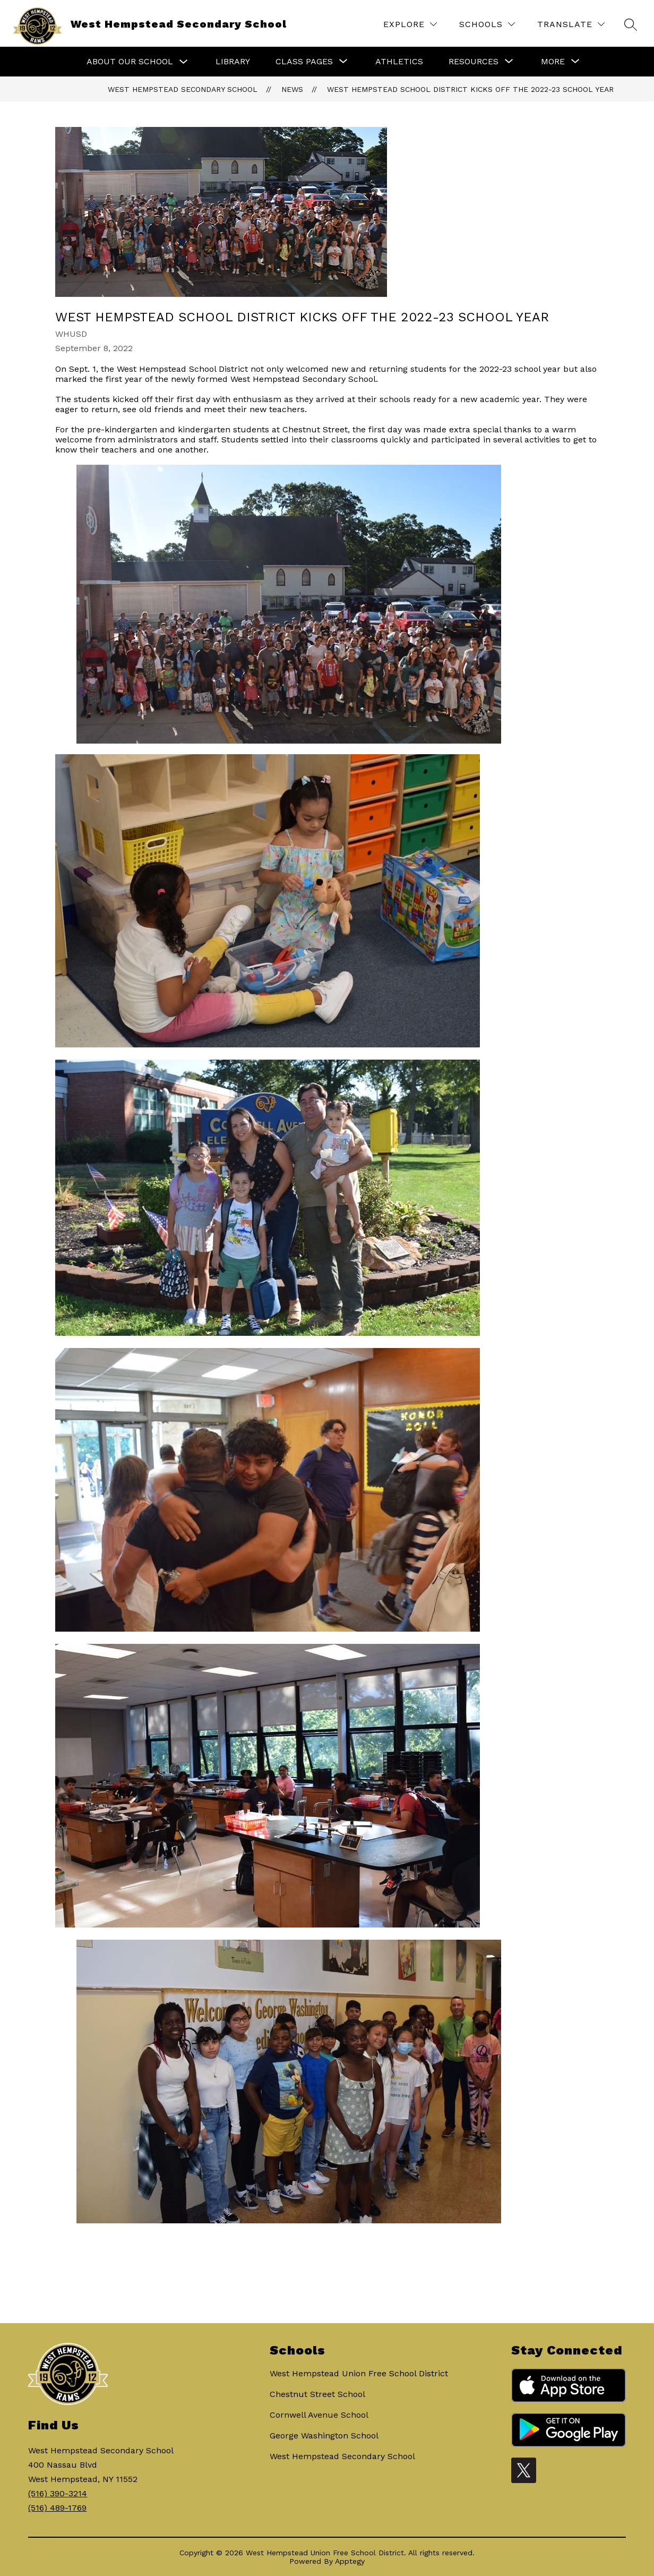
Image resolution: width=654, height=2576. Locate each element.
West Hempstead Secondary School (182, 89)
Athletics (399, 61)
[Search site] (630, 24)
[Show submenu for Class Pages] (304, 61)
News (292, 89)
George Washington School (324, 2435)
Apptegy (350, 2561)
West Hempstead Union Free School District (359, 2373)
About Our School (130, 61)
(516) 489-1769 (57, 2508)
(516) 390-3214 (57, 2493)
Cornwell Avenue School (319, 2415)
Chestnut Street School (317, 2394)
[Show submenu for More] (553, 61)
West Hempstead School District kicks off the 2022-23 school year (470, 89)
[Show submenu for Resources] (473, 61)
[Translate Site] (571, 24)
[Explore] (410, 24)
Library (233, 61)
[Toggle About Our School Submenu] (183, 62)
